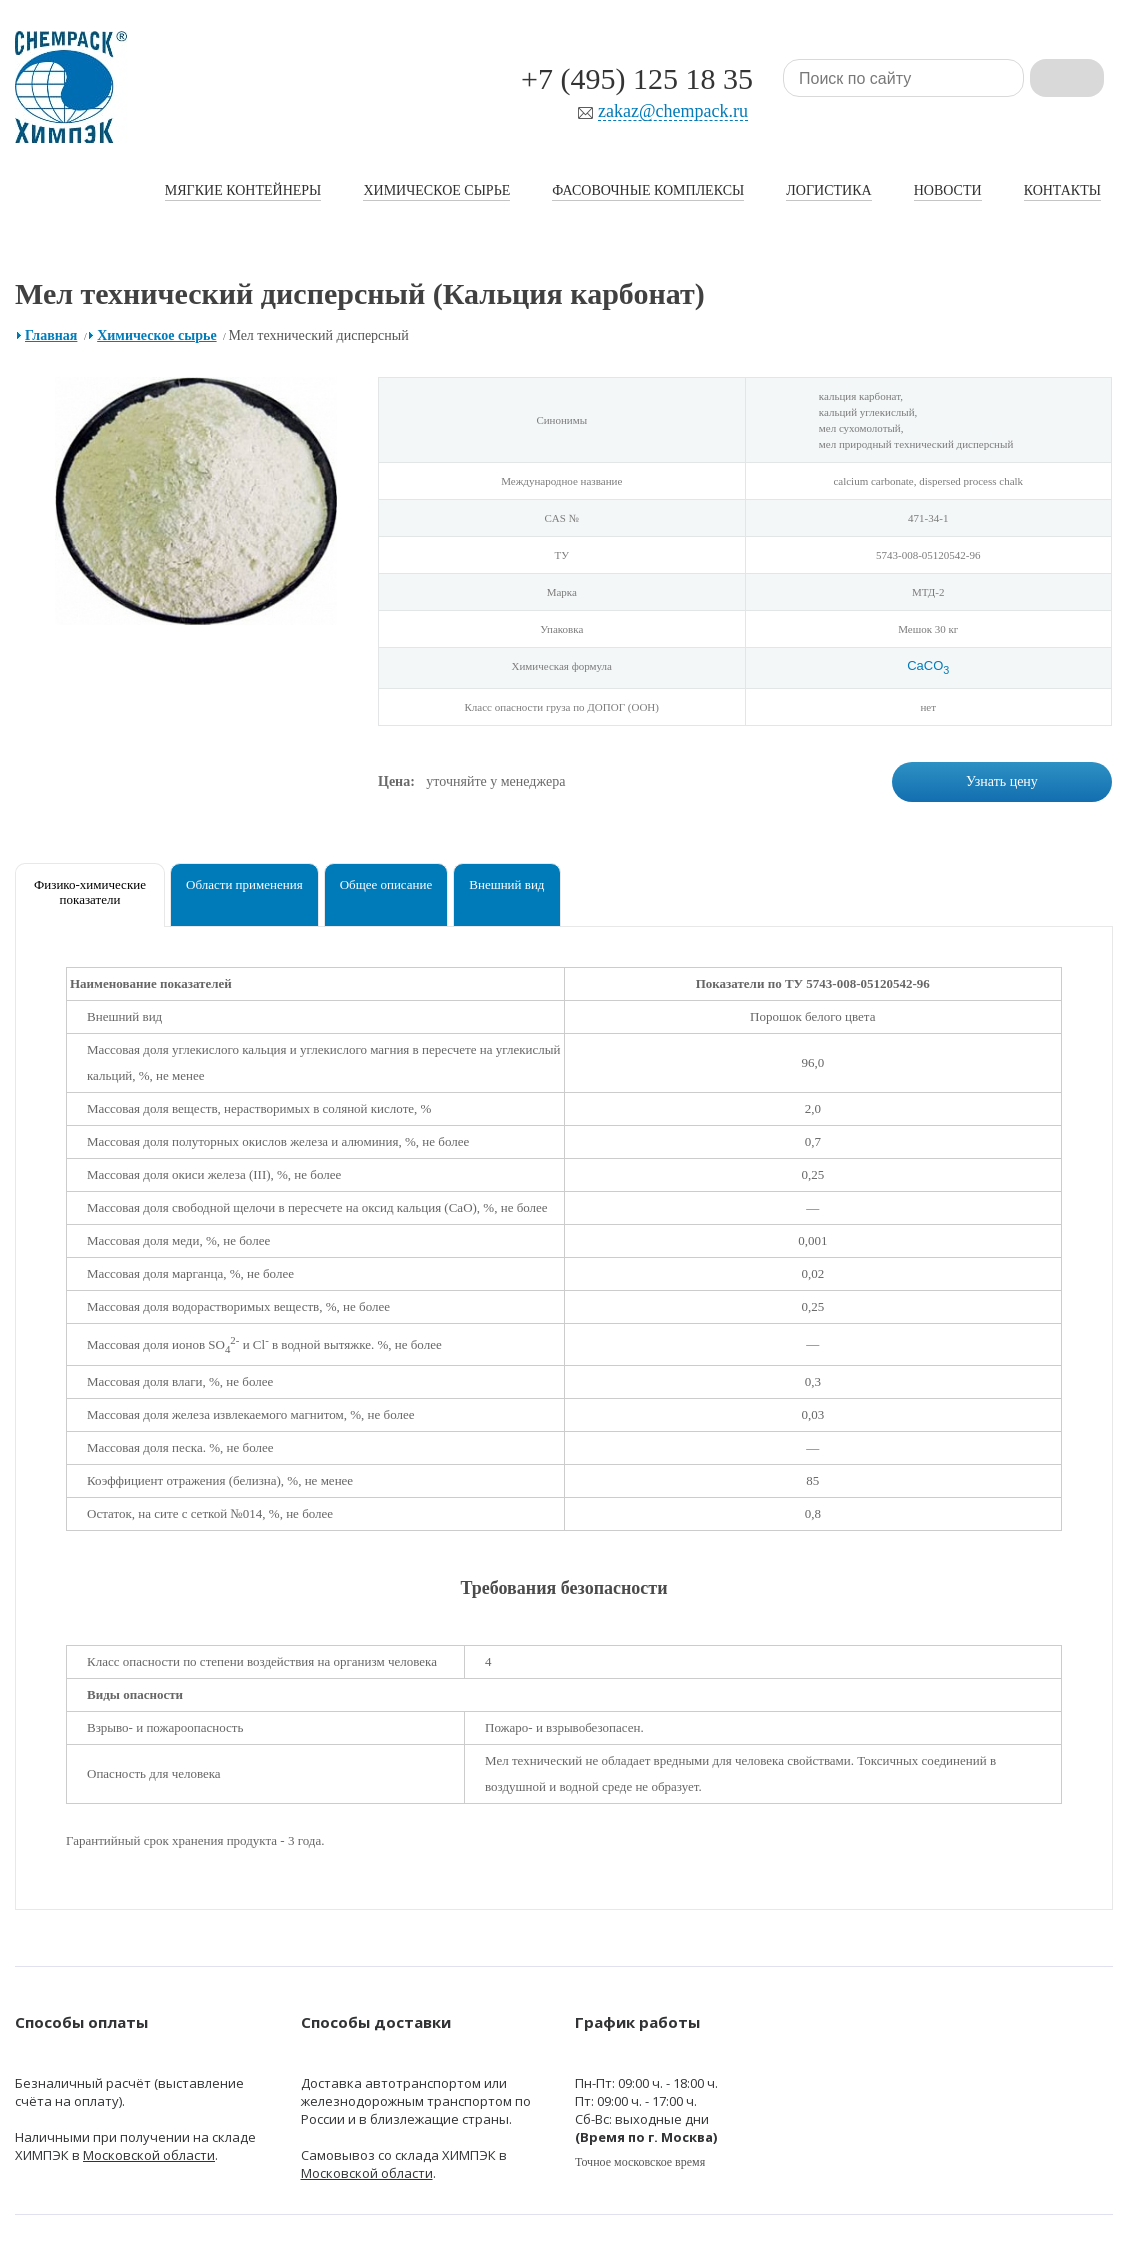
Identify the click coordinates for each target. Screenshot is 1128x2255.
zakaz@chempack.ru (673, 111)
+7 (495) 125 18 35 (637, 78)
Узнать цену (1002, 781)
